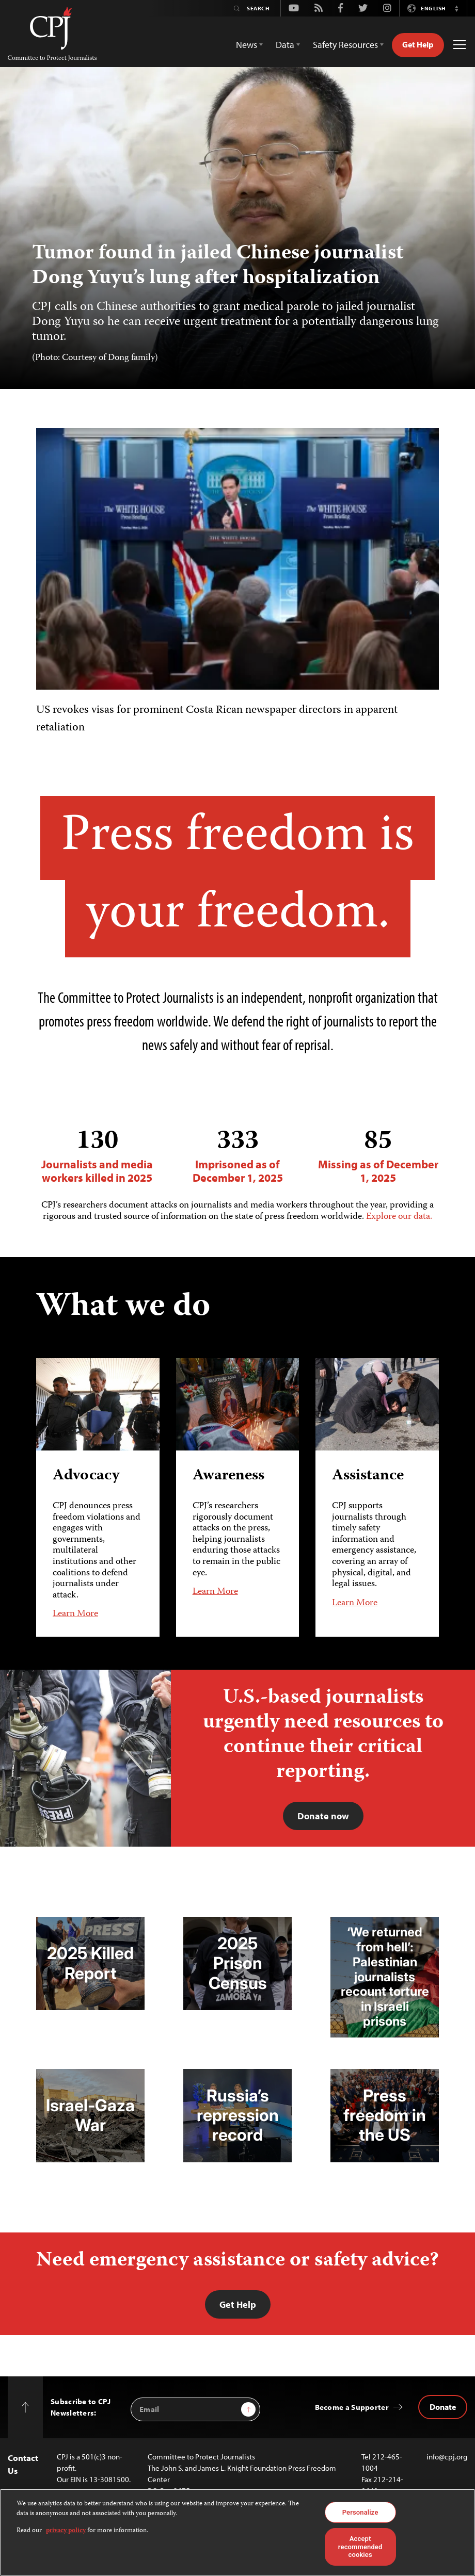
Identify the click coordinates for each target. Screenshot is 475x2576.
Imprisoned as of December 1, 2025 (237, 1156)
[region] (237, 2532)
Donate (443, 2407)
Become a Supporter (352, 2407)
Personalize (360, 2512)
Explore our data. (399, 1217)
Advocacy (86, 1476)
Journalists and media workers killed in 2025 (97, 1156)
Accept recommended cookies (360, 2546)
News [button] (246, 45)
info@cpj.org (446, 2456)
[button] (456, 8)
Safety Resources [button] (345, 45)
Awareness (228, 1476)
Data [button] (285, 45)
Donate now (323, 1816)
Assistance (368, 1476)
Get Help (418, 44)
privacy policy (66, 2530)
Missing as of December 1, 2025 (378, 1156)
